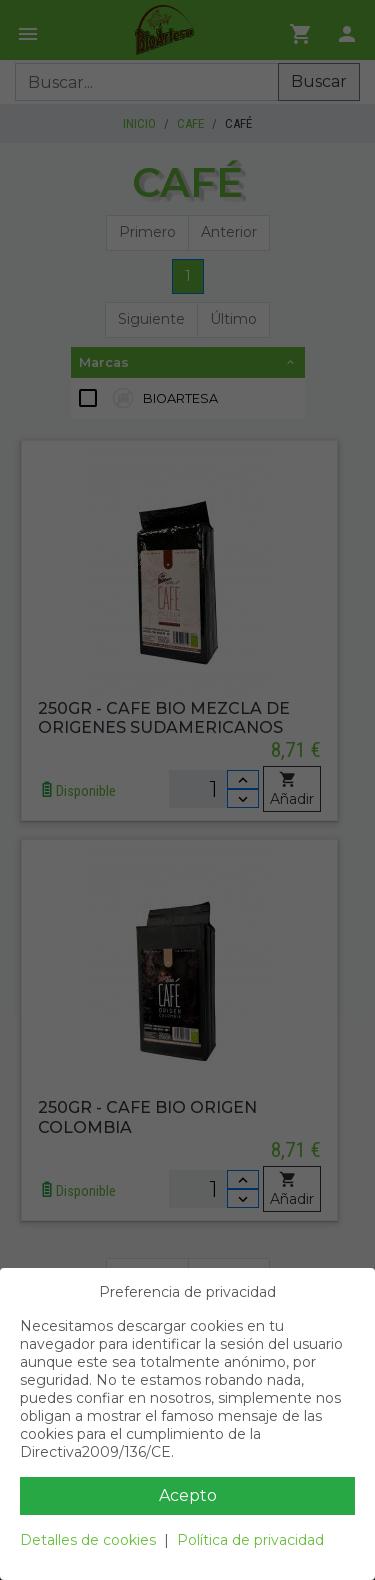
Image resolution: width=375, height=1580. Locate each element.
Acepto (188, 1495)
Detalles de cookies (88, 1540)
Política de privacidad (250, 1540)
